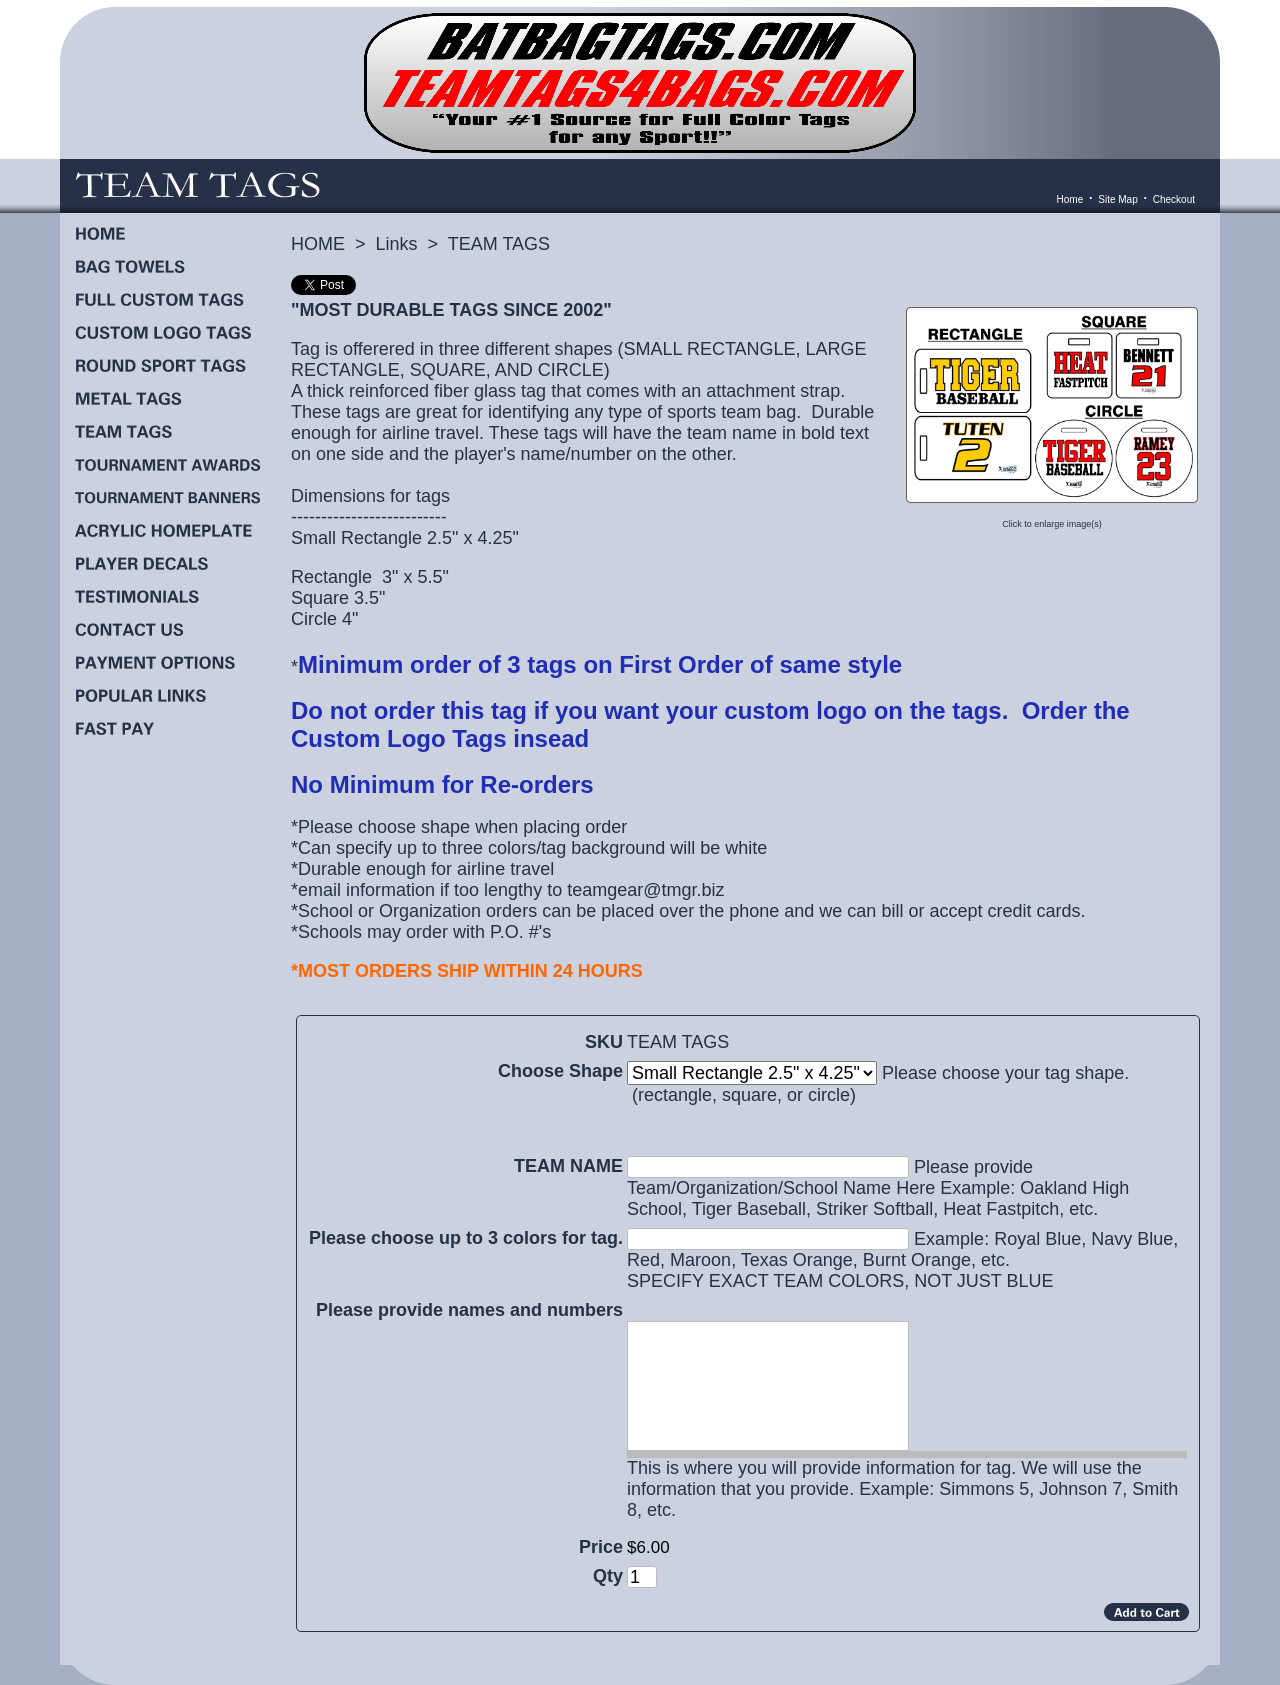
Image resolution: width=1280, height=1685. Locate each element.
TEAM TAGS (499, 244)
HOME (318, 244)
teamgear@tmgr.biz (643, 890)
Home (1070, 199)
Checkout (1174, 199)
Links (397, 244)
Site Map (1117, 199)
